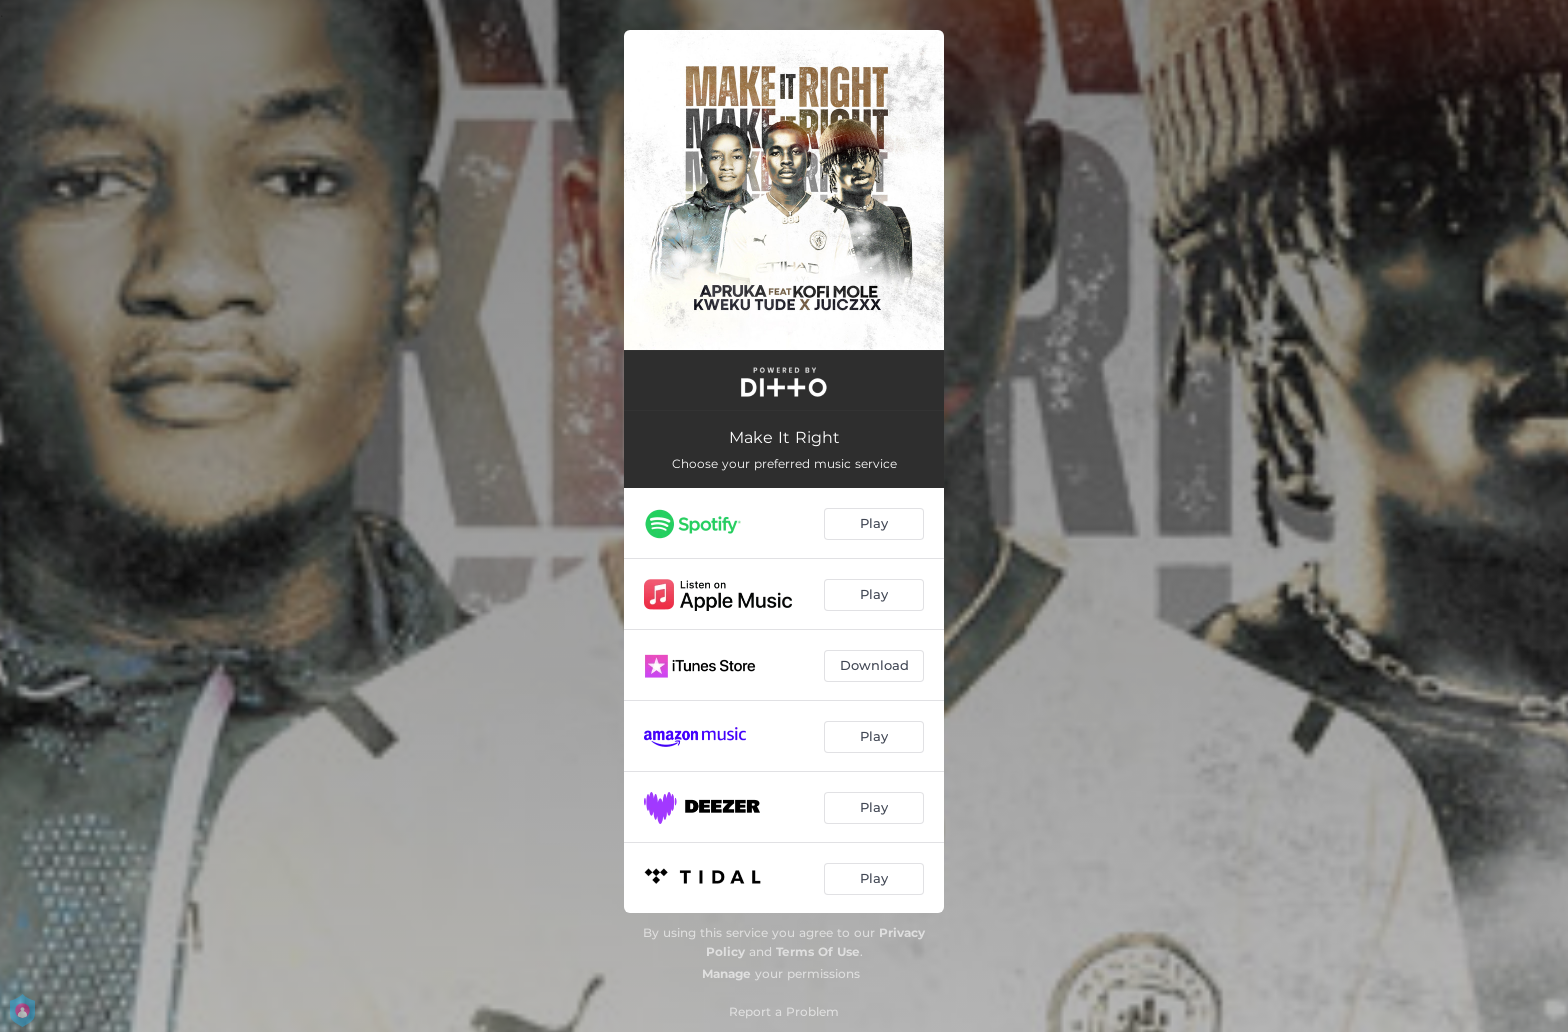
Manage (726, 973)
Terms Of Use (818, 951)
